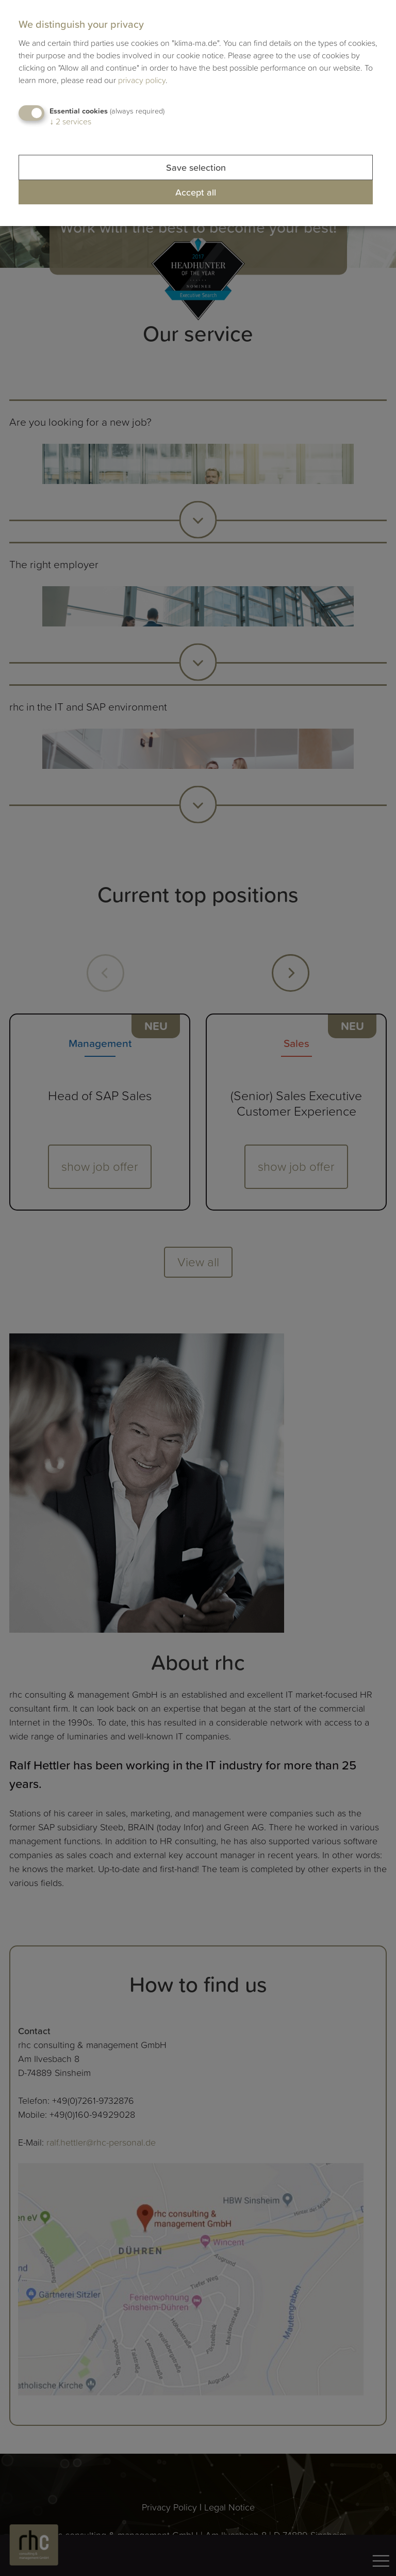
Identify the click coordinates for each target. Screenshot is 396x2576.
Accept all (195, 192)
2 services (70, 121)
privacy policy (142, 80)
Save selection (196, 167)
